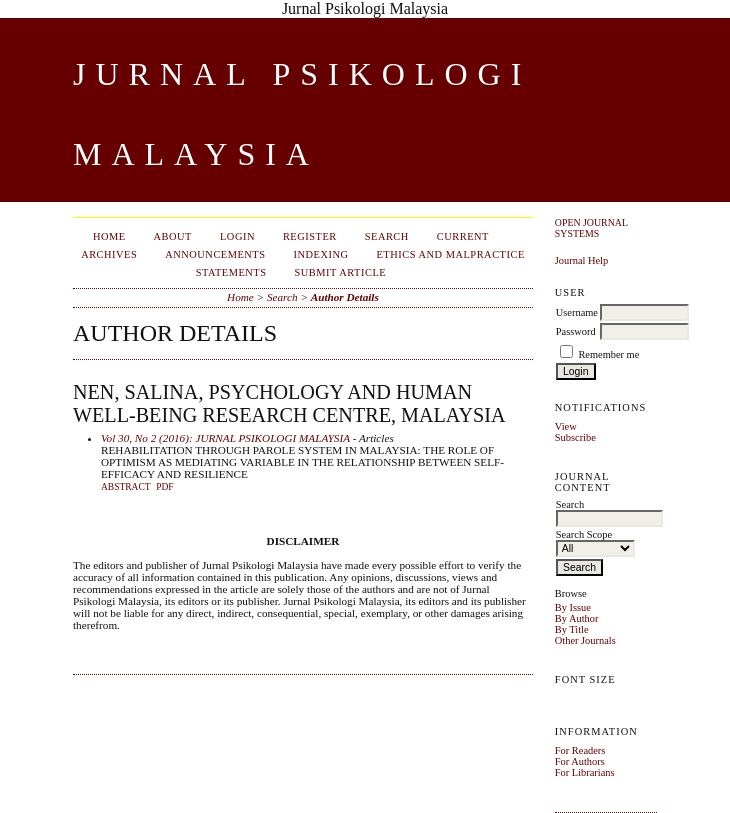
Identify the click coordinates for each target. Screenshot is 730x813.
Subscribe (575, 437)
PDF (164, 487)
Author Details (345, 297)
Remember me (608, 354)
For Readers (580, 750)
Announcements (215, 254)
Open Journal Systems (591, 228)
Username (577, 312)
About (173, 236)
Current (463, 236)
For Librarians (585, 772)
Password (576, 331)
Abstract (126, 487)
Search (387, 236)
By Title (572, 629)
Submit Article (341, 272)
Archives (109, 254)
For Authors (580, 761)
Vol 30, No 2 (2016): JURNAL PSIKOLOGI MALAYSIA (225, 438)
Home (109, 236)
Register (310, 236)
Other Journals (585, 640)
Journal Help (581, 260)
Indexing (321, 254)
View (566, 426)
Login (237, 236)
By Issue (573, 607)
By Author (577, 618)
